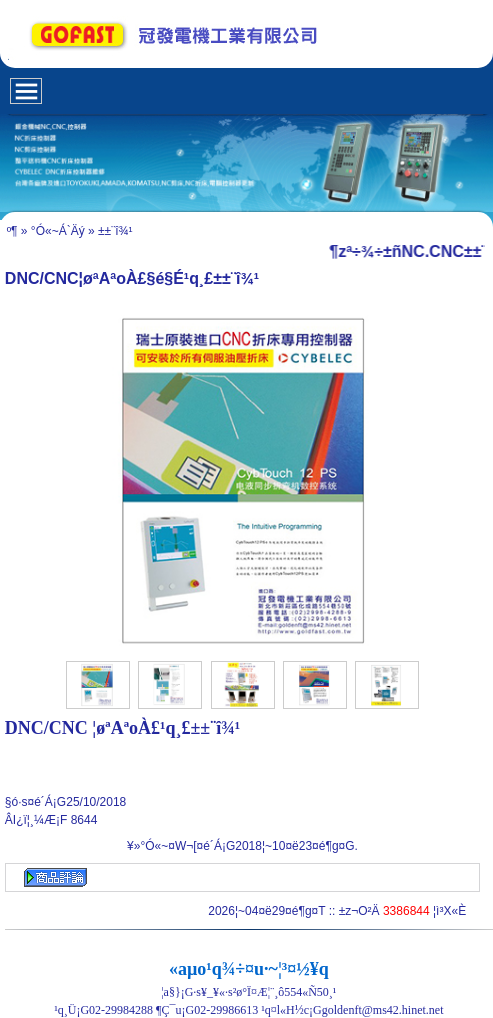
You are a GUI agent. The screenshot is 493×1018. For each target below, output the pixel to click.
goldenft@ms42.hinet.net (383, 1010)
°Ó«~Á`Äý (58, 231)
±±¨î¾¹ (115, 231)
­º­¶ (12, 231)
